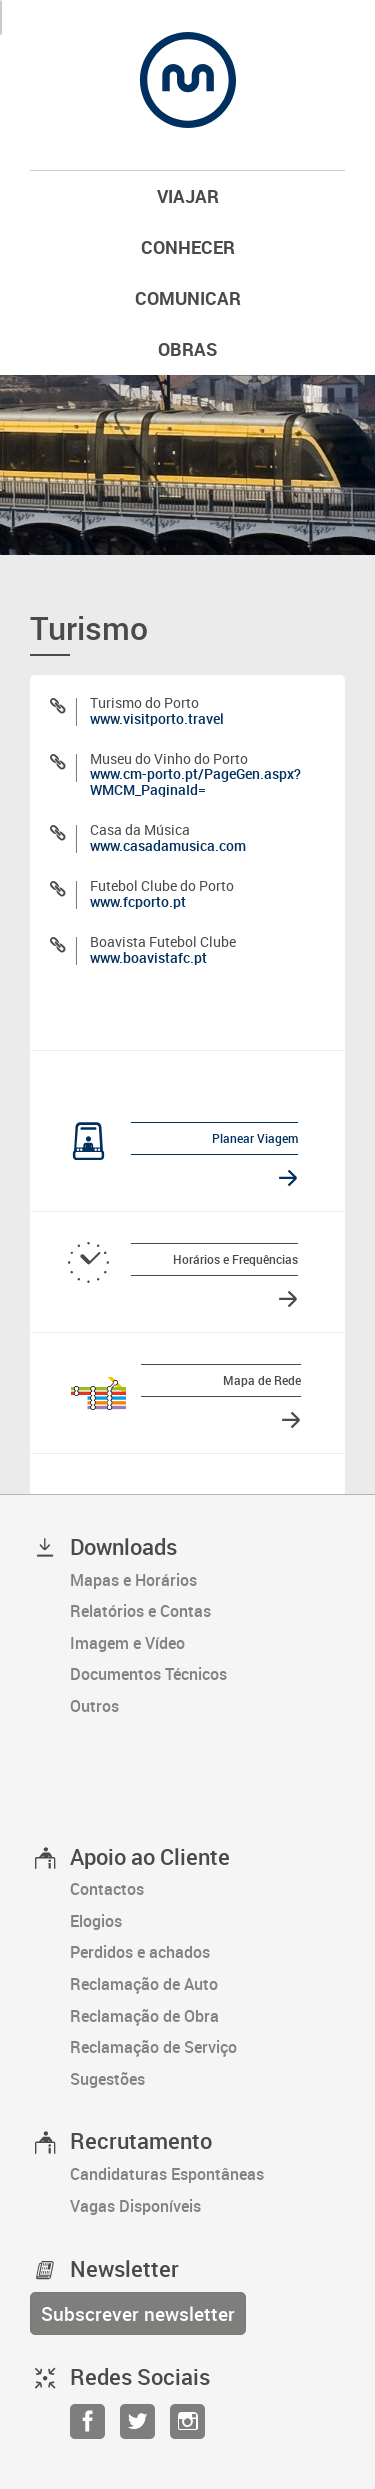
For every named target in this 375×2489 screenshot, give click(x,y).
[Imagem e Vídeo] (207, 1644)
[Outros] (207, 1707)
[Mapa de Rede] (181, 1393)
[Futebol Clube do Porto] (187, 893)
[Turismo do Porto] (187, 710)
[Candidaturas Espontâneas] (207, 2175)
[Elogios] (207, 1922)
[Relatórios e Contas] (207, 1612)
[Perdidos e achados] (207, 1953)
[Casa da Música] (187, 837)
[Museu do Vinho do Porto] (187, 774)
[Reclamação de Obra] (207, 2017)
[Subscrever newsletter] (138, 2313)
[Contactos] (207, 1890)
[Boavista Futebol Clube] (187, 949)
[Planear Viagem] (176, 1141)
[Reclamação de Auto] (207, 1985)
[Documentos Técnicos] (207, 1675)
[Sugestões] (207, 2080)
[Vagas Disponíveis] (207, 2207)
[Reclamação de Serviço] (207, 2048)
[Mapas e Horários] (207, 1581)
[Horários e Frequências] (176, 1262)
